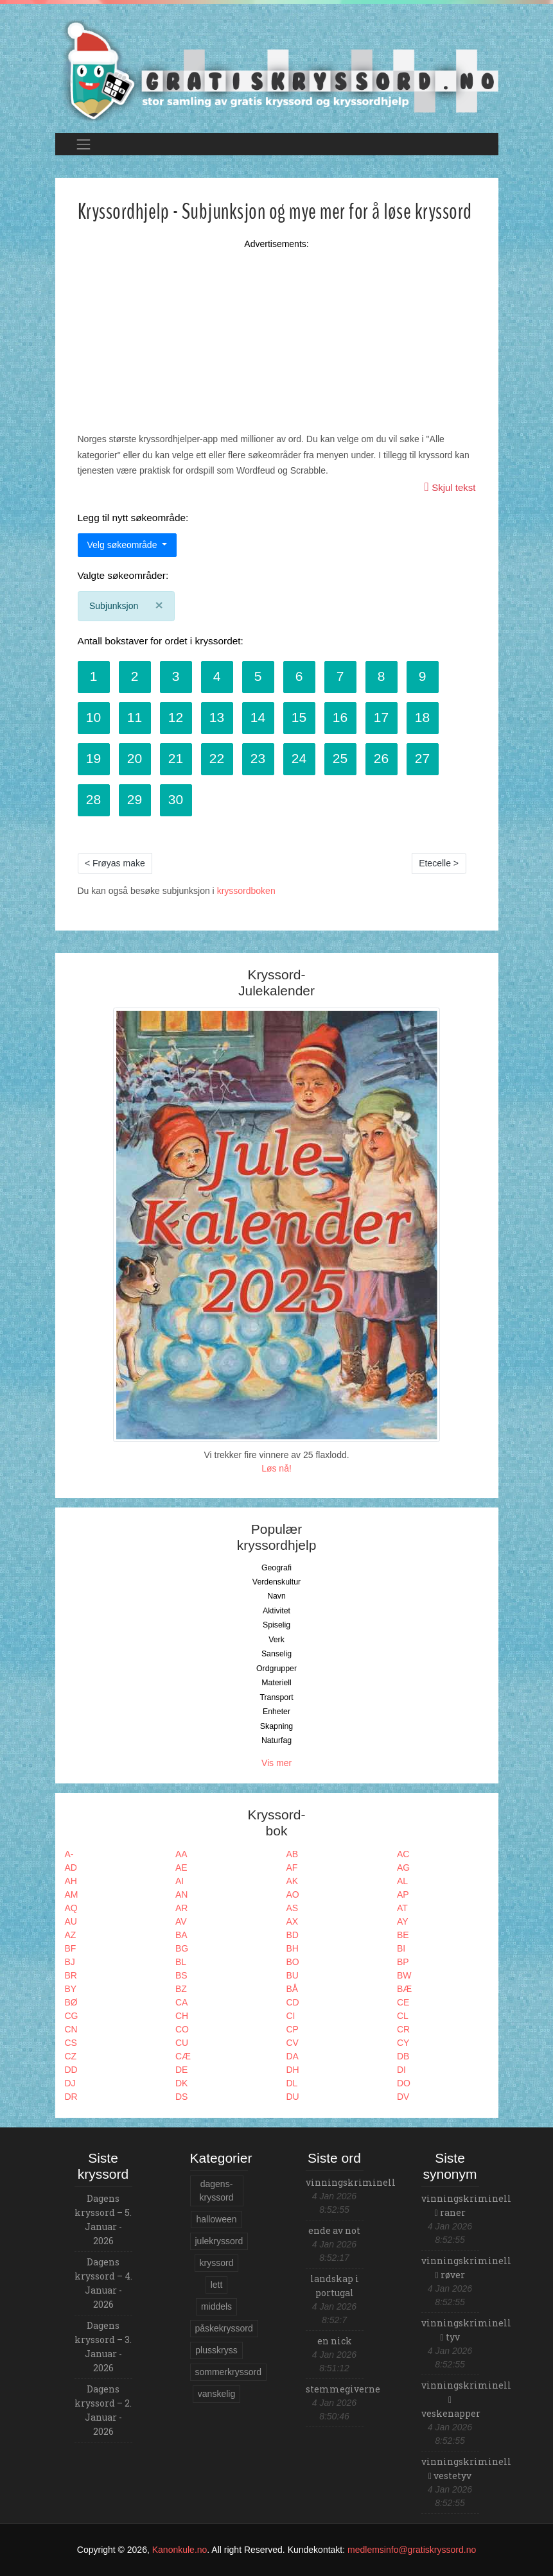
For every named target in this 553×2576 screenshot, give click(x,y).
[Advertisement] (277, 326)
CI (290, 2016)
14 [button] (257, 717)
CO (182, 2029)
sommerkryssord (228, 2372)
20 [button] (134, 758)
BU (292, 1975)
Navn (276, 1596)
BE (403, 1935)
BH (292, 1948)
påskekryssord (224, 2328)
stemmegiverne (343, 2389)
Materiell (276, 1682)
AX (292, 1921)
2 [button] (135, 676)
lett (217, 2285)
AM (71, 1894)
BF (70, 1948)
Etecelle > (439, 863)
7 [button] (340, 676)
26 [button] (381, 758)
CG (71, 2016)
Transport (276, 1697)
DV (403, 2096)
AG (403, 1867)
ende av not (334, 2230)
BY (71, 1989)
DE (181, 2070)
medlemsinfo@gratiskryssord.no (411, 2550)
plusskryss (216, 2350)
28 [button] (93, 799)
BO (292, 1962)
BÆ (404, 1989)
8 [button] (381, 676)
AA (181, 1854)
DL (292, 2083)
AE (181, 1867)
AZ (70, 1935)
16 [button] (340, 717)
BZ (181, 1989)
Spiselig (276, 1624)
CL (402, 2016)
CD (292, 2002)
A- (69, 1854)
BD (292, 1935)
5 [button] (258, 676)
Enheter (276, 1711)
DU (292, 2096)
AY (402, 1921)
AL (402, 1881)
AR (181, 1908)
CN (71, 2029)
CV (292, 2043)
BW (404, 1975)
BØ (71, 2002)
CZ (71, 2056)
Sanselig (276, 1653)
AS (292, 1908)
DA (292, 2056)
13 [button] (216, 717)
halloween (216, 2219)
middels (216, 2306)
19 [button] (93, 758)
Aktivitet (276, 1610)
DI (401, 2070)
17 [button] (381, 717)
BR (71, 1975)
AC (403, 1854)
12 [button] (175, 717)
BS (181, 1975)
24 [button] (299, 758)
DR (71, 2096)
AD (71, 1867)
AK (292, 1881)
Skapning (276, 1726)
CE (403, 2002)
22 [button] (216, 758)
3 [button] (176, 676)
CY (403, 2043)
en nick (334, 2341)
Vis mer (276, 1763)
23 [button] (257, 758)
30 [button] (175, 799)
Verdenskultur (276, 1581)
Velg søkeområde (123, 545)
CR (403, 2029)
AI (179, 1881)
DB (403, 2056)
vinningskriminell (351, 2182)
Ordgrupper (276, 1668)
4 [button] (217, 676)
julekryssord (219, 2241)
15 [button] (299, 717)
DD (71, 2070)
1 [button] (94, 676)
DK (181, 2083)
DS (181, 2096)
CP (292, 2029)
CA (181, 2002)
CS (71, 2043)
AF (292, 1867)
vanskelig (216, 2394)
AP (403, 1894)
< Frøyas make (115, 863)
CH (181, 2016)
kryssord (217, 2263)
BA (181, 1935)
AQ (71, 1908)
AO (292, 1894)
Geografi (276, 1567)
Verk (276, 1639)
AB (292, 1854)
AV (181, 1921)
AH (71, 1881)
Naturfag (276, 1740)
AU (71, 1921)
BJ (70, 1962)
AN (181, 1894)
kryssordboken (246, 891)
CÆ (183, 2056)
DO (403, 2083)
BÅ (292, 1989)
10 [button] (93, 717)
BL (180, 1962)
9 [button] (422, 676)
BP (403, 1962)
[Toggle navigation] (84, 144)
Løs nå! (276, 1468)
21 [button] (175, 758)
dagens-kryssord (217, 2190)
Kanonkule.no (179, 2550)
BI (401, 1948)
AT (402, 1908)
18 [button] (422, 717)
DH (292, 2070)
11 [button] (134, 717)
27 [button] (422, 758)
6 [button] (299, 676)
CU (181, 2043)
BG (181, 1948)
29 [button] (134, 799)
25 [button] (340, 758)
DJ (70, 2083)
